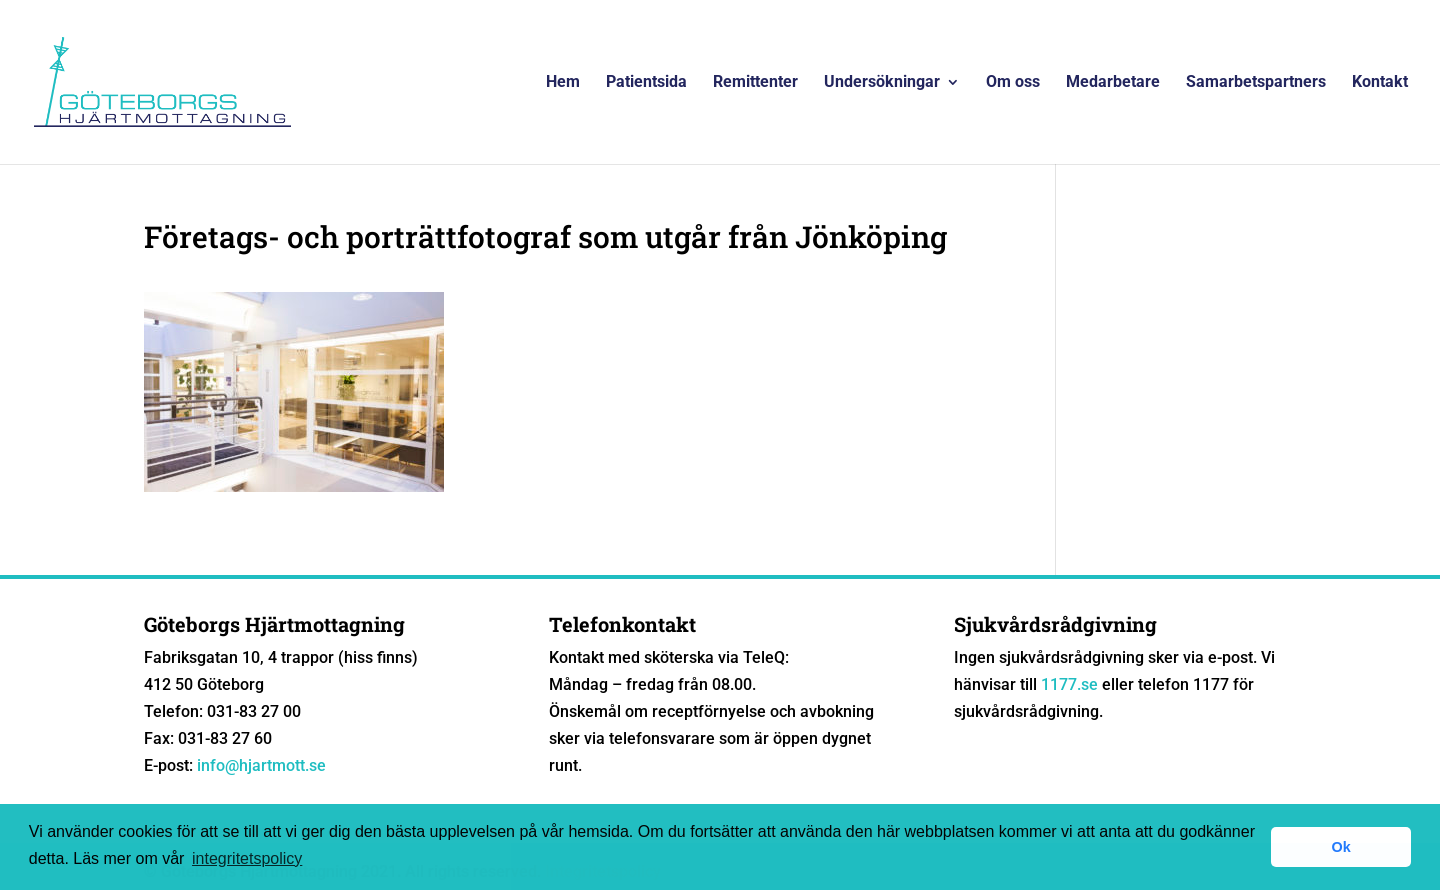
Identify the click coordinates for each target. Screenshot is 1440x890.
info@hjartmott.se (261, 765)
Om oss (1013, 83)
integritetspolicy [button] (247, 858)
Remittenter (755, 83)
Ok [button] (1341, 847)
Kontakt (1380, 83)
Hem (563, 83)
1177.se (1069, 684)
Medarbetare (1113, 83)
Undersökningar (882, 83)
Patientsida (646, 83)
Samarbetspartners (1256, 83)
